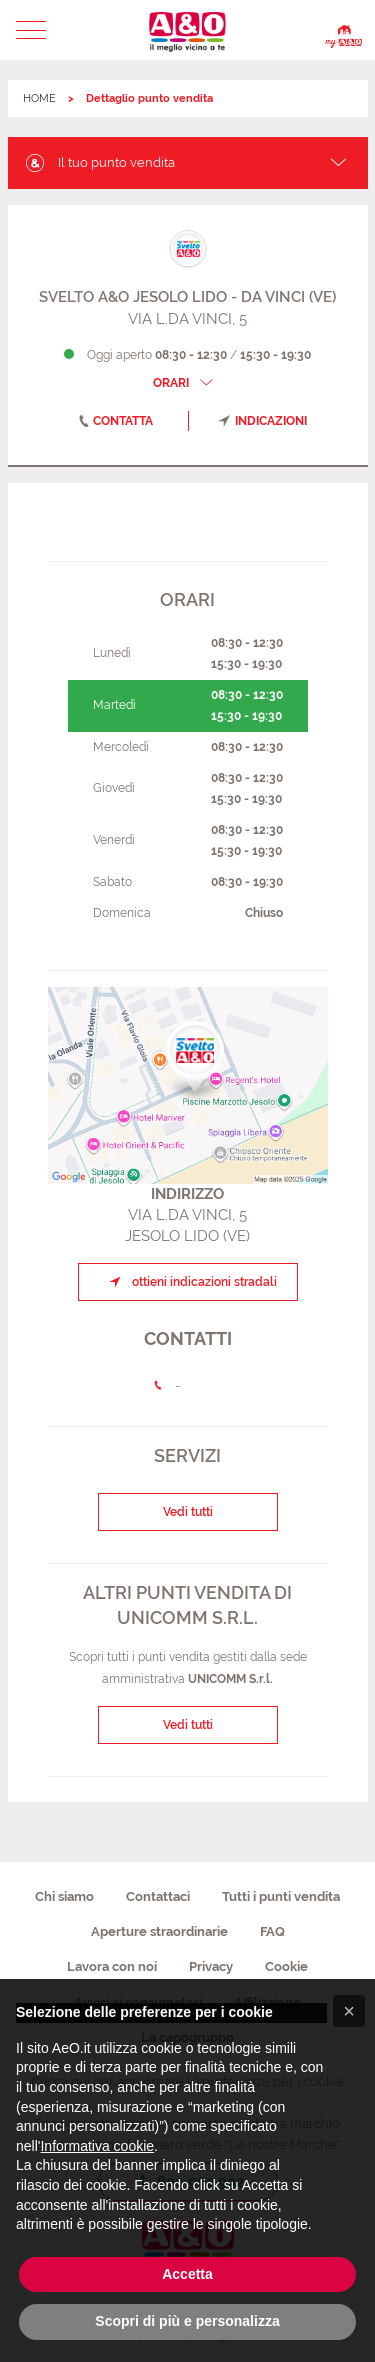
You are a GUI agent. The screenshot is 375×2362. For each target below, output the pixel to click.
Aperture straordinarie (159, 1931)
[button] (31, 30)
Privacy (211, 1966)
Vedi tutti (188, 1512)
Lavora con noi (112, 1966)
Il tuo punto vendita (99, 161)
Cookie (286, 1966)
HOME (39, 98)
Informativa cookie (97, 2146)
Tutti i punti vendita (281, 1896)
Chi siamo (64, 1896)
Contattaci (158, 1896)
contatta (112, 421)
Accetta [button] (187, 2274)
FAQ (272, 1931)
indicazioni (262, 421)
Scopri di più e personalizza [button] (187, 2321)
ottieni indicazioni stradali (190, 1282)
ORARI (185, 383)
